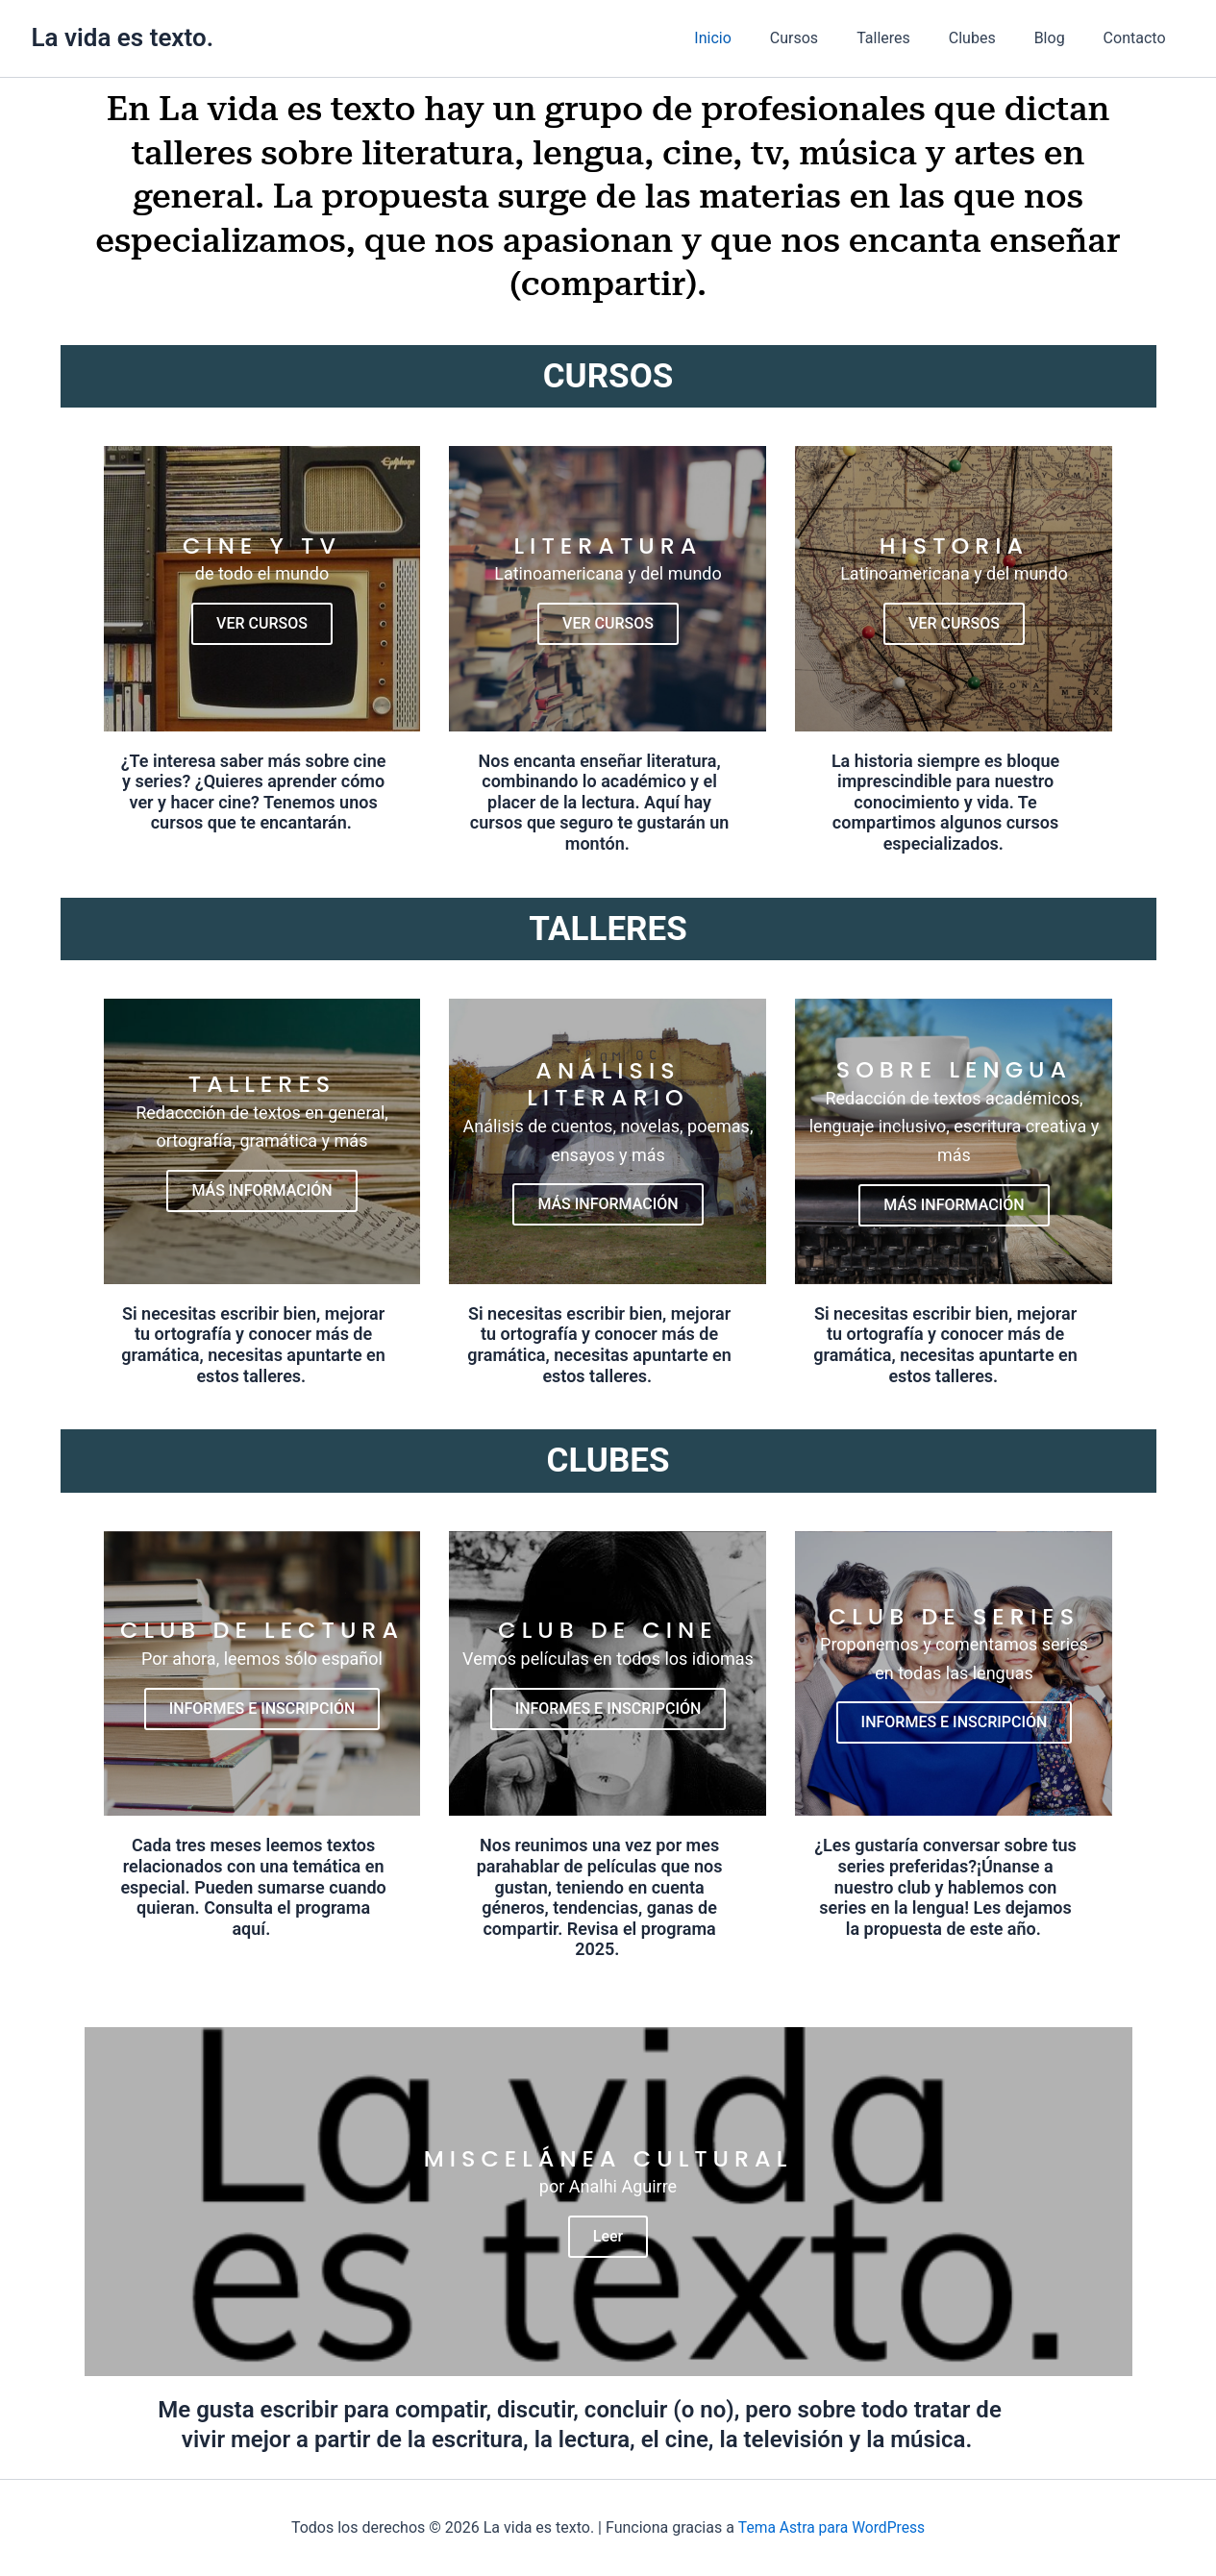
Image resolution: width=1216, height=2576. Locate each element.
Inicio (754, 38)
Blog (1061, 38)
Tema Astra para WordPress (831, 2527)
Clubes (991, 38)
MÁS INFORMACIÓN (261, 1195)
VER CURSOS (262, 625)
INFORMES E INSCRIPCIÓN (262, 1716)
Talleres (910, 38)
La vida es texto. (123, 37)
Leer (608, 2251)
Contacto (1138, 38)
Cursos (829, 38)
